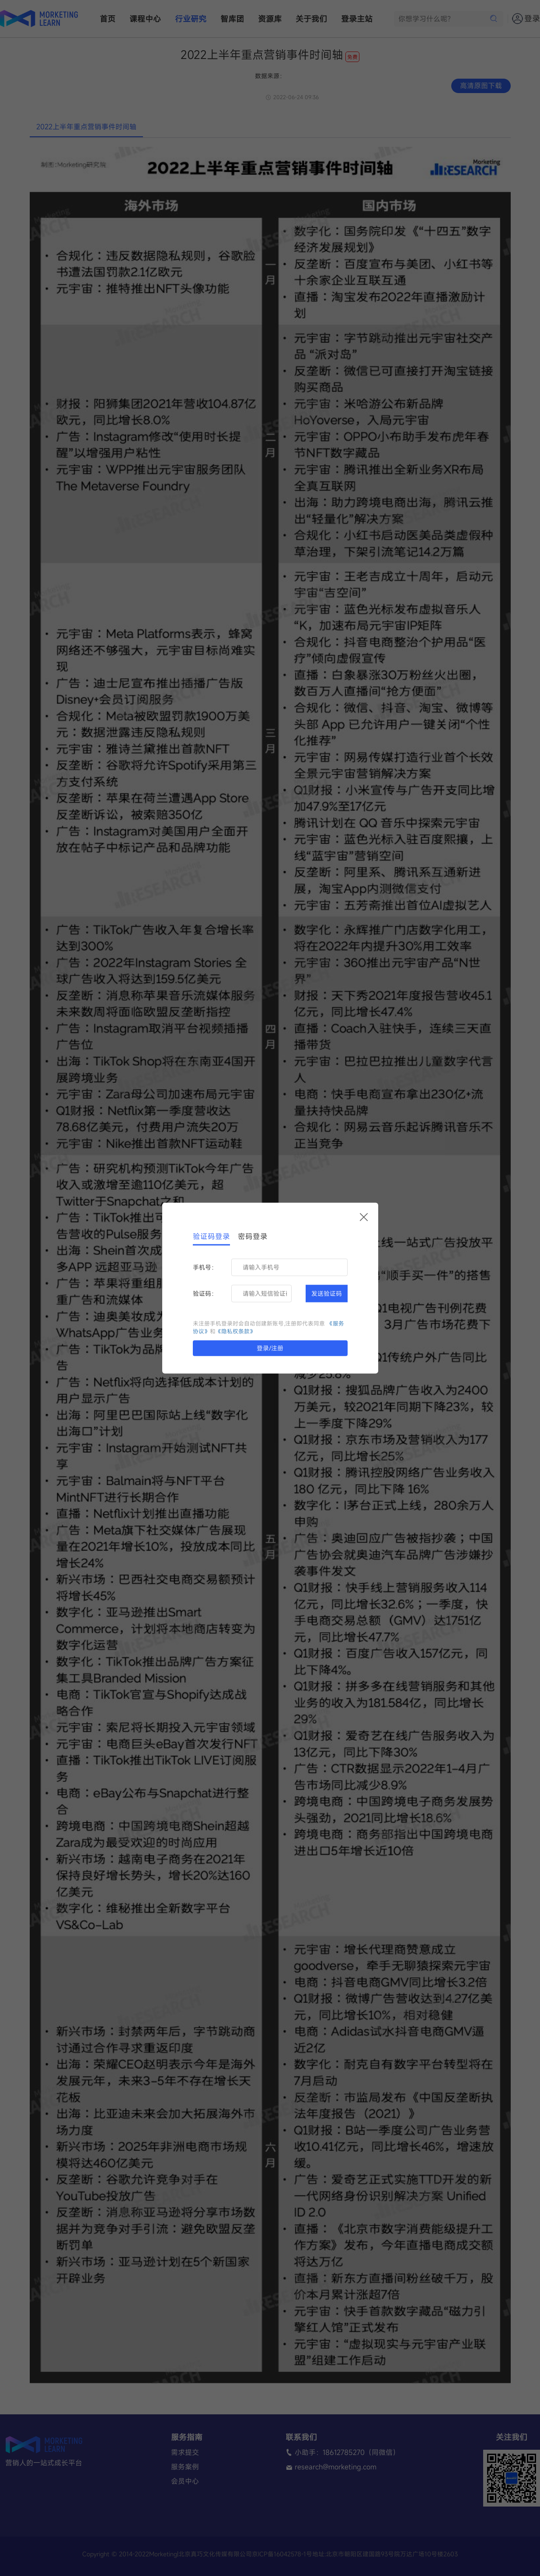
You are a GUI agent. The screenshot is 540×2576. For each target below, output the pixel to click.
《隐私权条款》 (235, 1332)
